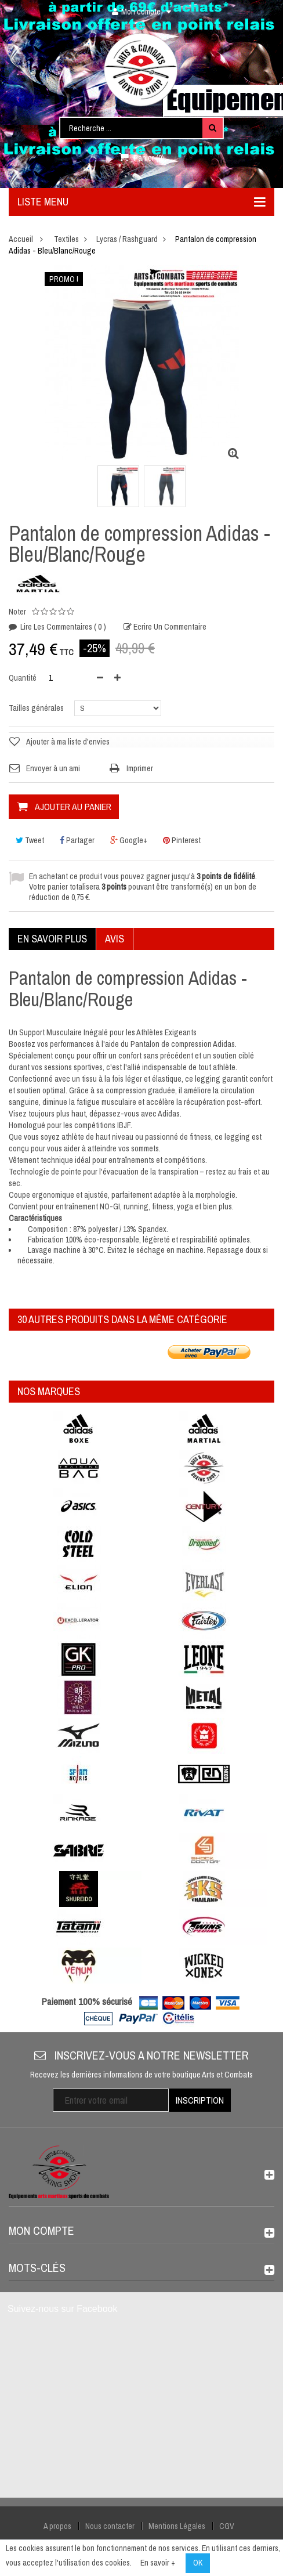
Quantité (23, 678)
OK (197, 2562)
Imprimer (139, 768)
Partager (77, 840)
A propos (57, 2526)
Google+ (128, 840)
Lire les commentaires (62, 627)
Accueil (21, 239)
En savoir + (157, 2562)
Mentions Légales (176, 2526)
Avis (114, 938)
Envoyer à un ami (53, 768)
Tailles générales (37, 708)
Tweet (30, 840)
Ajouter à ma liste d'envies (68, 741)
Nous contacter (110, 2526)
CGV (226, 2526)
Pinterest (182, 840)
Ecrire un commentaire (169, 627)
